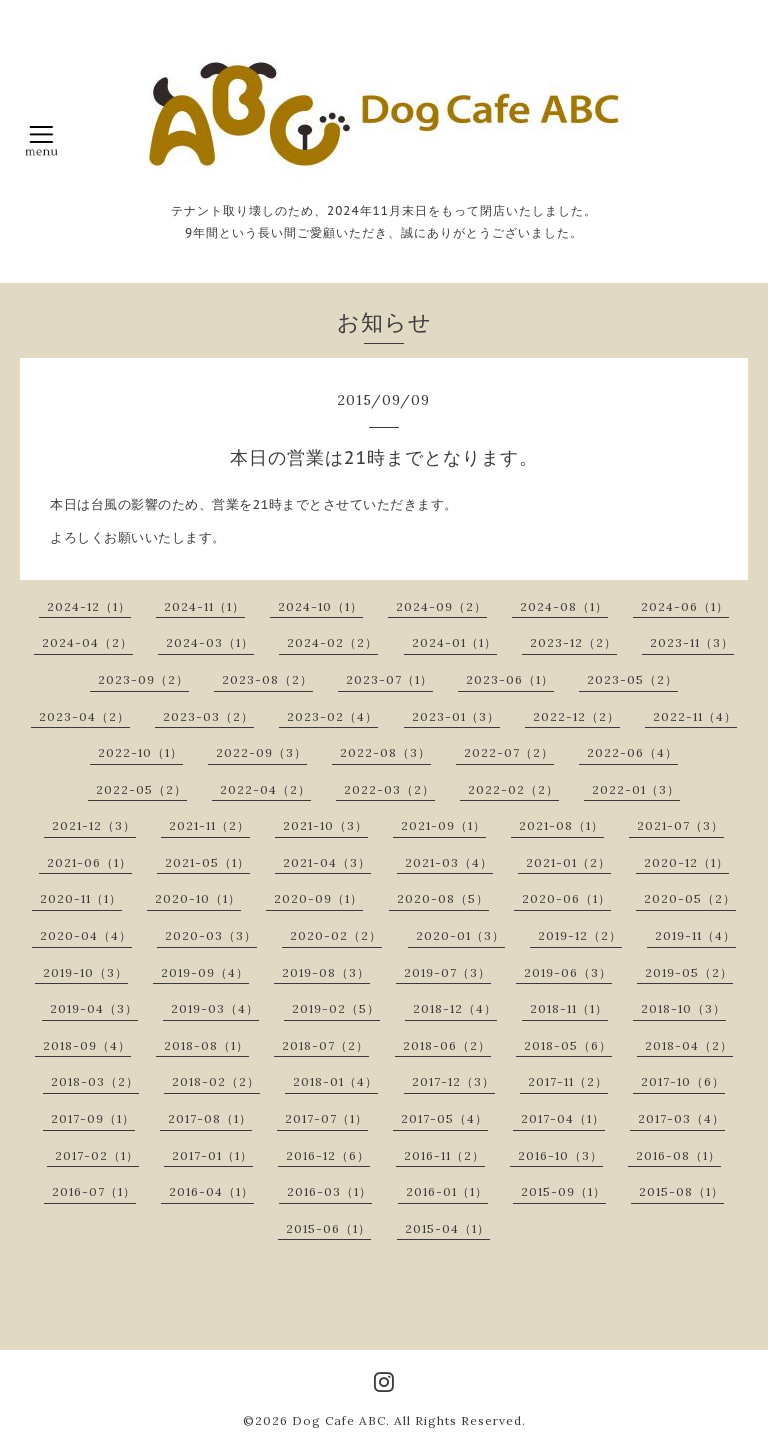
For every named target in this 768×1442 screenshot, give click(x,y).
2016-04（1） (211, 1191)
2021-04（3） (327, 862)
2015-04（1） (447, 1228)
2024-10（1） (320, 606)
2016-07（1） (94, 1191)
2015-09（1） (563, 1191)
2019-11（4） (695, 935)
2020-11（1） (81, 898)
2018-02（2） (216, 1081)
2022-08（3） (385, 752)
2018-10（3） (683, 1008)
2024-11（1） (204, 606)
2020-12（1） (686, 862)
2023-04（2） (84, 716)
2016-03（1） (329, 1191)
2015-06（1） (328, 1228)
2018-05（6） (568, 1045)
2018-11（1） (569, 1008)
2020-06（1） (566, 898)
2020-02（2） (336, 935)
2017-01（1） (212, 1155)
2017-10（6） (683, 1081)
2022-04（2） (265, 789)
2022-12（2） (576, 716)
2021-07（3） (680, 825)
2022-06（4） (632, 752)
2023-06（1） (510, 679)
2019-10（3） (85, 972)
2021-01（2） (568, 862)
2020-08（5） (443, 898)
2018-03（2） (95, 1081)
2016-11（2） (444, 1155)
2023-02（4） (332, 716)
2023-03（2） (208, 716)
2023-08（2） (267, 679)
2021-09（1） (443, 825)
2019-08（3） (326, 972)
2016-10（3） (560, 1155)
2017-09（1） (93, 1118)
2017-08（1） (210, 1118)
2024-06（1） (685, 606)
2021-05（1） (207, 862)
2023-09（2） (143, 679)
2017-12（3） (453, 1081)
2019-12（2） (580, 935)
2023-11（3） (692, 642)
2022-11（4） (695, 716)
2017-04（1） (563, 1118)
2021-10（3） (325, 825)
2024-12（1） (89, 606)
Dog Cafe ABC (339, 1420)
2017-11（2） (568, 1081)
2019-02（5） (336, 1008)
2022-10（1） (140, 752)
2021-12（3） (94, 825)
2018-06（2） (447, 1045)
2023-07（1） (389, 679)
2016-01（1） (447, 1191)
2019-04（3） (94, 1008)
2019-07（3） (447, 972)
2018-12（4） (455, 1008)
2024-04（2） (87, 642)
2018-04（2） (689, 1045)
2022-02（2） (513, 789)
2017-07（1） (326, 1118)
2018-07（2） (325, 1045)
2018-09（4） (87, 1045)
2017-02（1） (97, 1155)
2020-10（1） (198, 898)
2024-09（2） (441, 606)
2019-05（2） (689, 972)
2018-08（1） (206, 1045)
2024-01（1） (454, 642)
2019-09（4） (205, 972)
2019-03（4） (215, 1008)
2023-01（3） (456, 716)
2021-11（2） (209, 825)
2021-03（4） (449, 862)
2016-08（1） (678, 1155)
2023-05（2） (632, 679)
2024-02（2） (332, 642)
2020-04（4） (86, 935)
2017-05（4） (444, 1118)
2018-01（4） (335, 1081)
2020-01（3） (460, 935)
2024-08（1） (564, 606)
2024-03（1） (210, 642)
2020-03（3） (211, 935)
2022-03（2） (389, 789)
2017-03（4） (681, 1118)
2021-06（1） (89, 862)
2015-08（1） (681, 1191)
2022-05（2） (141, 789)
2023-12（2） (573, 642)
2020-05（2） (690, 898)
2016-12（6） (328, 1155)
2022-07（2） (509, 752)
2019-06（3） (568, 972)
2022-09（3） (261, 752)
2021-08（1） (561, 825)
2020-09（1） (318, 898)
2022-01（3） (636, 789)
